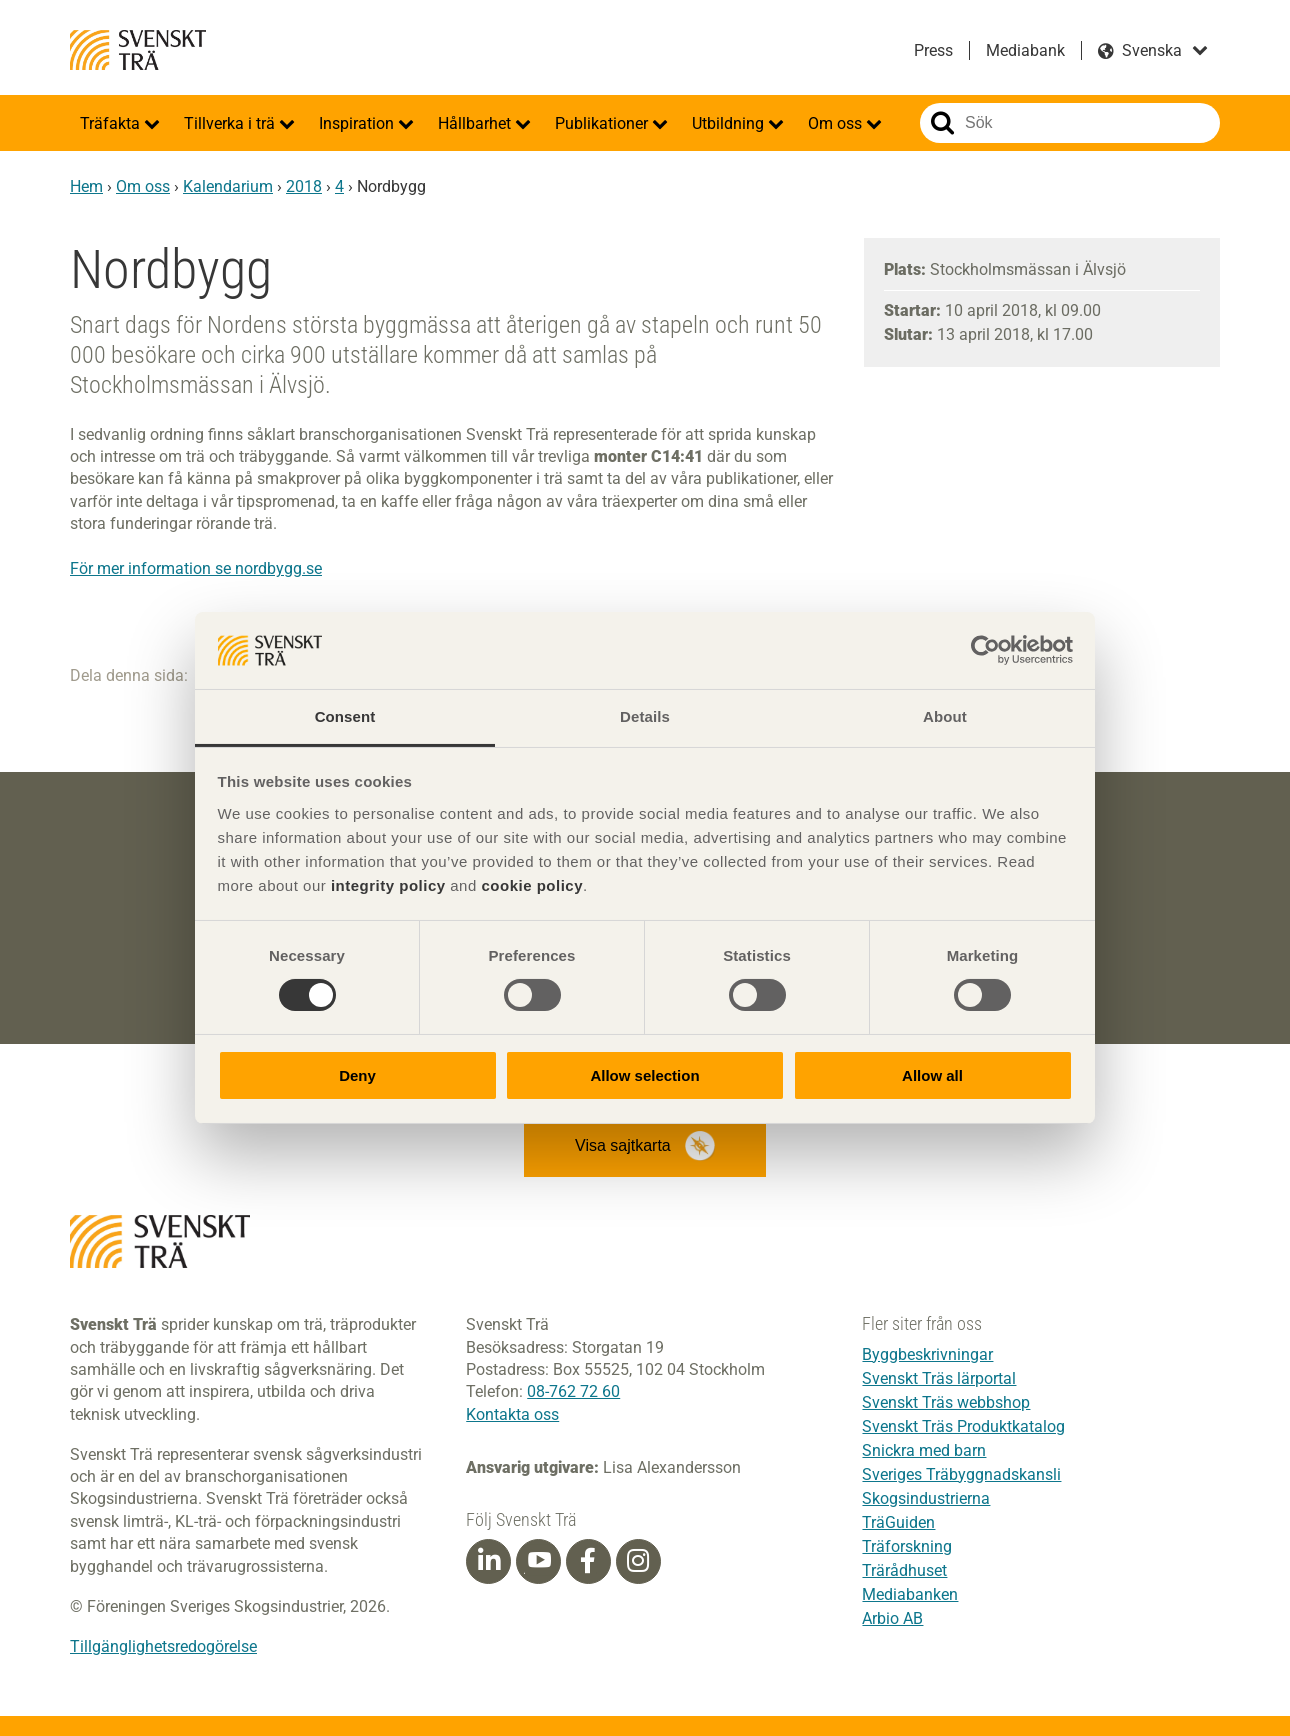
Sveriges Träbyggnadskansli (961, 1474)
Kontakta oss (512, 1414)
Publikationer (603, 123)
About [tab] (945, 716)
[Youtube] (538, 1561)
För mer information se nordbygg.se (196, 568)
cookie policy (532, 885)
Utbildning (730, 123)
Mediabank (1025, 50)
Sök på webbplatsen (942, 123)
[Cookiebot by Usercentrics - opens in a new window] (985, 650)
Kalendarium (228, 186)
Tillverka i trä (231, 123)
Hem (86, 186)
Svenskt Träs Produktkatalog (963, 1426)
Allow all (932, 1075)
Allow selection (644, 1075)
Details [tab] (645, 716)
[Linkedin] (489, 1561)
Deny (357, 1075)
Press (933, 50)
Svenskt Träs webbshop (946, 1402)
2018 (304, 186)
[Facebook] (588, 1561)
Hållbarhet (476, 123)
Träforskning (907, 1546)
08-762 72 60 (573, 1391)
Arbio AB (892, 1618)
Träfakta (112, 123)
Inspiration (358, 123)
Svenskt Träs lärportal (939, 1378)
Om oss (837, 123)
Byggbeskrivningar (927, 1354)
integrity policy (388, 885)
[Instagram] (638, 1561)
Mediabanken (910, 1594)
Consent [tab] (345, 716)
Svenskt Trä (138, 50)
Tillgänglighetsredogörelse (163, 1646)
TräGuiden (898, 1522)
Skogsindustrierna (926, 1498)
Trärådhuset (904, 1570)
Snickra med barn (924, 1450)
